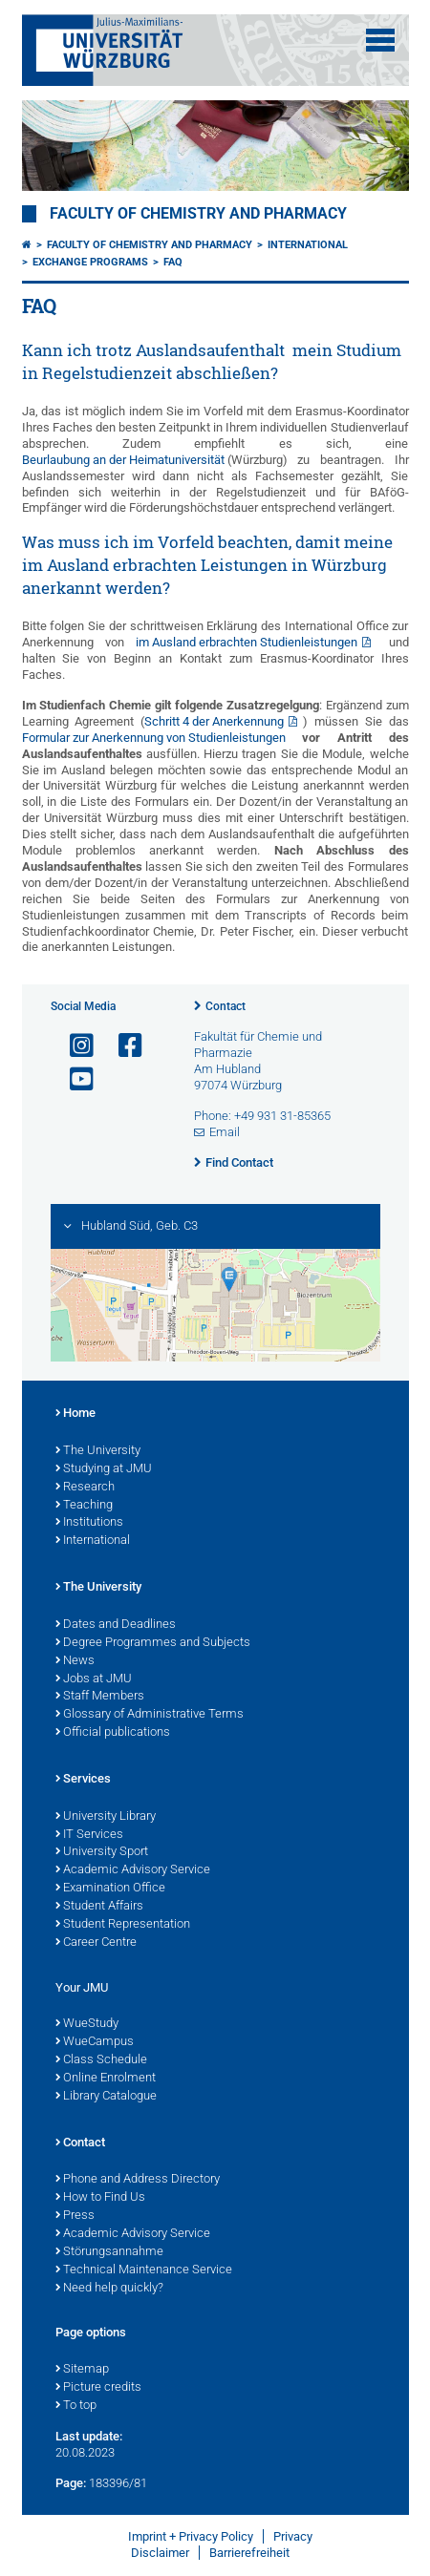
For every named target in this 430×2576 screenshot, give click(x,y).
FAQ (173, 262)
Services (83, 1779)
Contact (225, 1006)
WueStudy (86, 2024)
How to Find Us (100, 2197)
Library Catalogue (106, 2096)
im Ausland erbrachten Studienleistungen (246, 642)
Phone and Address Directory (137, 2179)
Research (85, 1487)
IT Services (89, 1835)
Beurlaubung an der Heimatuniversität (124, 460)
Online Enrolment (105, 2078)
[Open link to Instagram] (74, 1046)
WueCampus (94, 2042)
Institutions (89, 1522)
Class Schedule (101, 2060)
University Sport (101, 1852)
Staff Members (99, 1696)
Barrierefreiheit (249, 2552)
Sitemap (82, 2369)
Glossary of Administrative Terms (149, 1714)
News (75, 1661)
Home (75, 1414)
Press (75, 2216)
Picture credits (98, 2388)
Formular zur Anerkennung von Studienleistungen (154, 737)
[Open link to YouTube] (74, 1079)
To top (76, 2406)
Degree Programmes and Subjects (152, 1643)
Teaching (84, 1505)
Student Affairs (99, 1906)
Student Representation (122, 1924)
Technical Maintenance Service (143, 2270)
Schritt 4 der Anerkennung (214, 721)
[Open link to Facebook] (122, 1046)
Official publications (112, 1733)
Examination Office (110, 1888)
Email (224, 1132)
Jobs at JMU (93, 1679)
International (308, 245)
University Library (105, 1817)
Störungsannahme (109, 2252)
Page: (70, 2483)
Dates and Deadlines (115, 1625)
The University (97, 1451)
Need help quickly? (109, 2288)
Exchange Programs (90, 262)
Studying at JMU (103, 1469)
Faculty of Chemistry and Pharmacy (198, 213)
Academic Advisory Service (132, 1870)
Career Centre (96, 1943)
